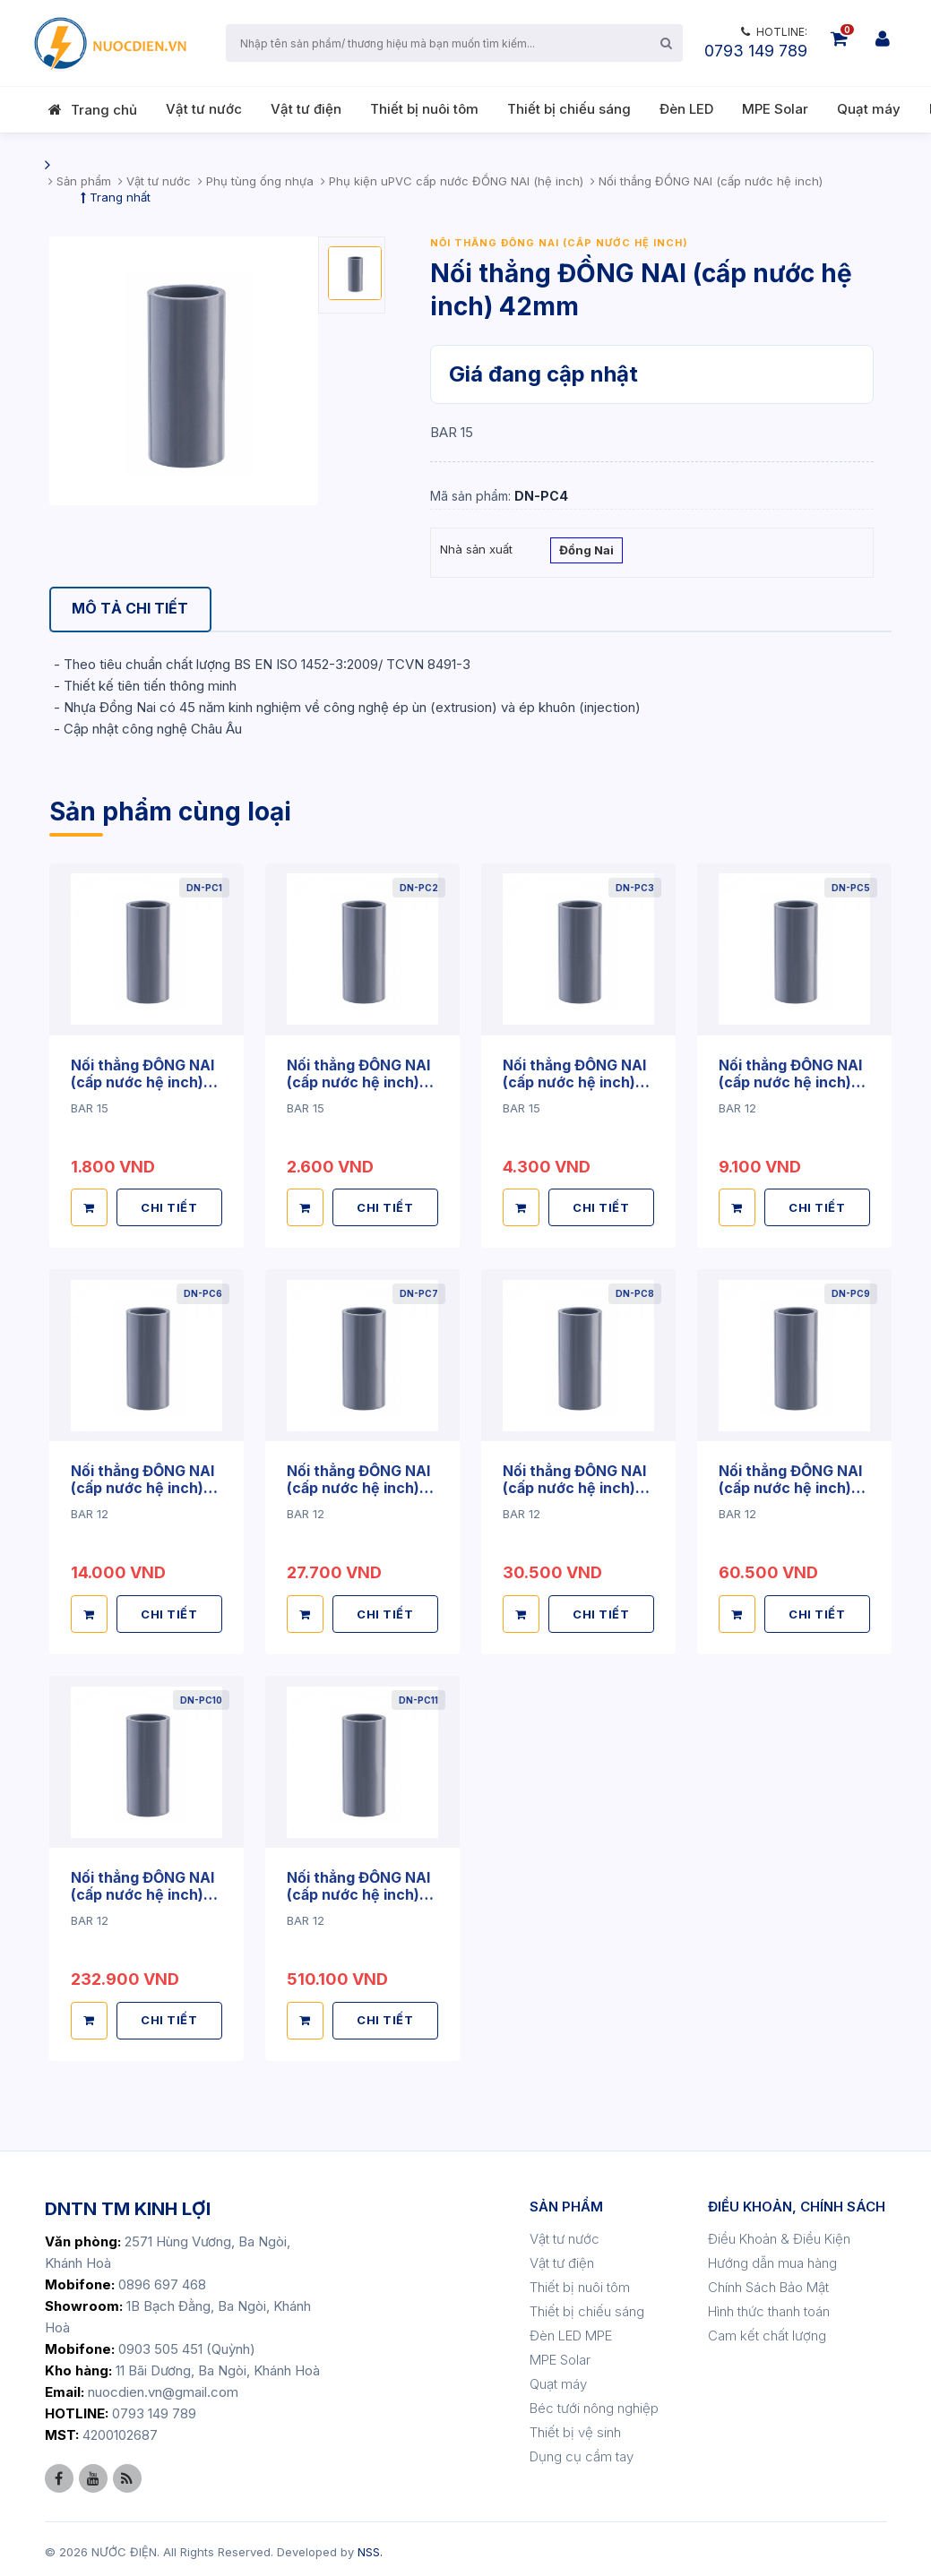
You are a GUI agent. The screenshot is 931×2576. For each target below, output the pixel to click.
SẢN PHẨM (566, 2201)
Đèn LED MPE (571, 2330)
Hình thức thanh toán (769, 2305)
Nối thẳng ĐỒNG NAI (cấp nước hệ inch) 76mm (358, 1485)
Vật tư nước (204, 108)
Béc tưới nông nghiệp (594, 2402)
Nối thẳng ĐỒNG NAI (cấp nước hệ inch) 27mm (358, 1081)
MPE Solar (775, 108)
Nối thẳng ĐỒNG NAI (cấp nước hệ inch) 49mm (790, 1081)
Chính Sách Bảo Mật (768, 2281)
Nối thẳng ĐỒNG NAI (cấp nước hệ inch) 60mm (142, 1485)
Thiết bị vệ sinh (575, 2426)
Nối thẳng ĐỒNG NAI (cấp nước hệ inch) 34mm (574, 1081)
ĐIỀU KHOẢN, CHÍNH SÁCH (796, 2201)
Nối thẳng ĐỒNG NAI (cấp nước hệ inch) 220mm (358, 1890)
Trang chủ (104, 109)
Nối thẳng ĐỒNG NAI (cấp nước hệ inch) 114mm (790, 1485)
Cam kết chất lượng (767, 2330)
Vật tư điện (306, 108)
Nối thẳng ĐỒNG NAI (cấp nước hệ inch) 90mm (574, 1485)
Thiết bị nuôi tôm (424, 108)
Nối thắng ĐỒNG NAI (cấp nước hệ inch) (559, 242)
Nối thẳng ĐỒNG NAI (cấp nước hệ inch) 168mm (142, 1890)
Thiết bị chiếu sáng (569, 108)
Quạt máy (869, 108)
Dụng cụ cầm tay (582, 2451)
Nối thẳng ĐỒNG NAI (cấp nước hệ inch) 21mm (142, 1081)
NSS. (370, 2546)
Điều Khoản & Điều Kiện (779, 2233)
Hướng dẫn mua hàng (772, 2257)
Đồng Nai (586, 551)
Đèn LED (686, 108)
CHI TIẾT (170, 1205)
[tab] (130, 609)
